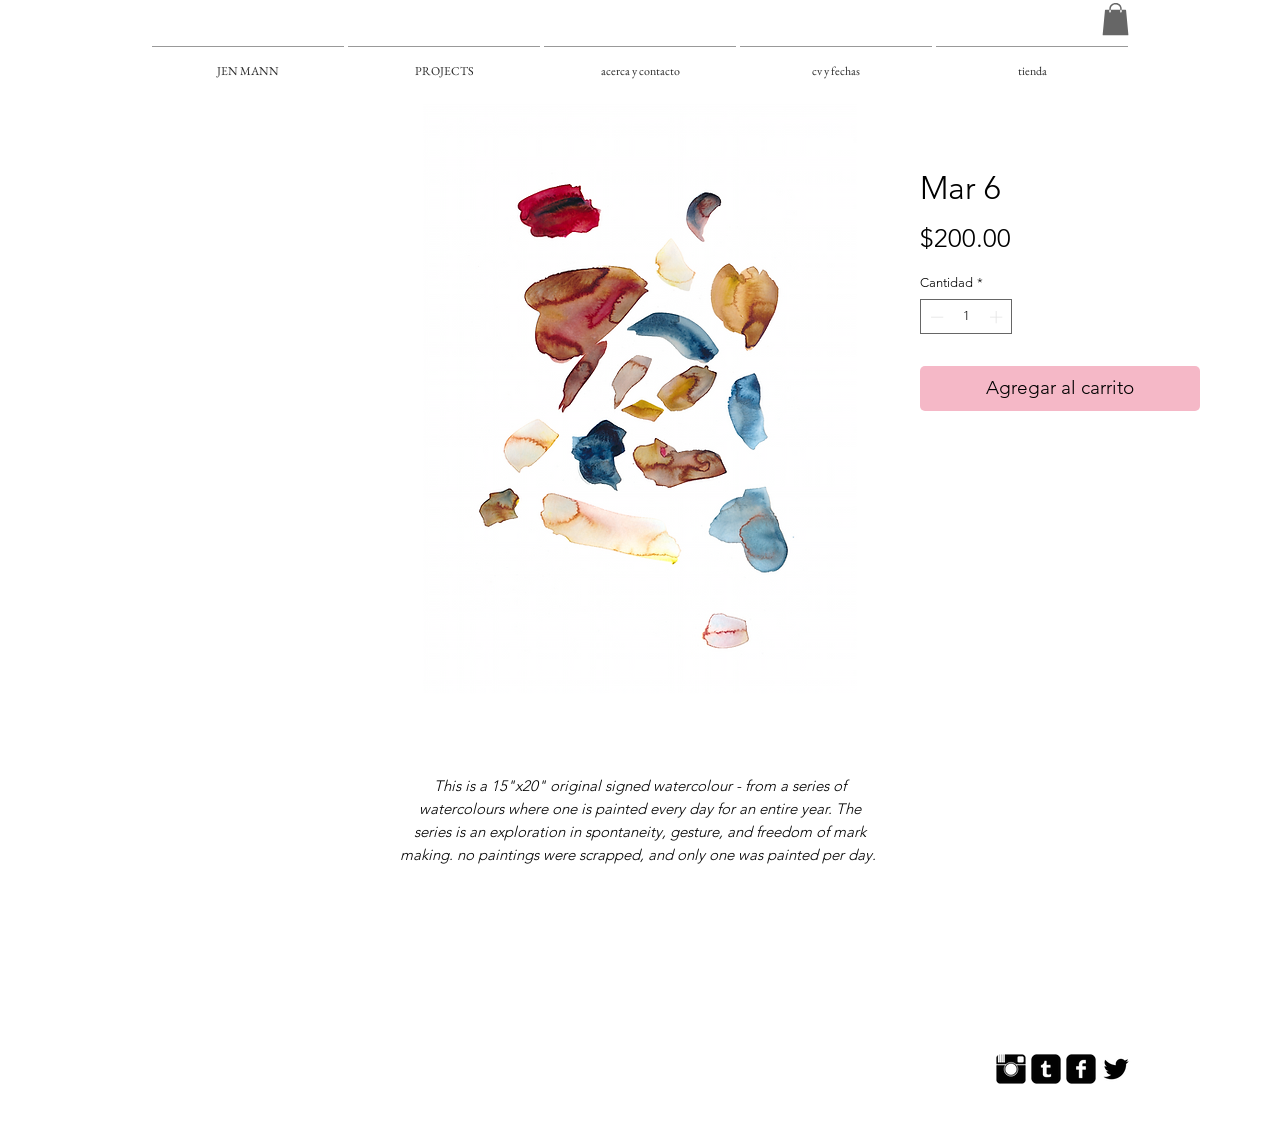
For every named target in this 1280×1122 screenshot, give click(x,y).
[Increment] (998, 317)
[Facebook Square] (1081, 1069)
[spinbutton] (966, 317)
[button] (1115, 19)
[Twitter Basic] (1116, 1069)
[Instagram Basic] (1011, 1069)
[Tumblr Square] (1046, 1069)
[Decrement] (935, 317)
